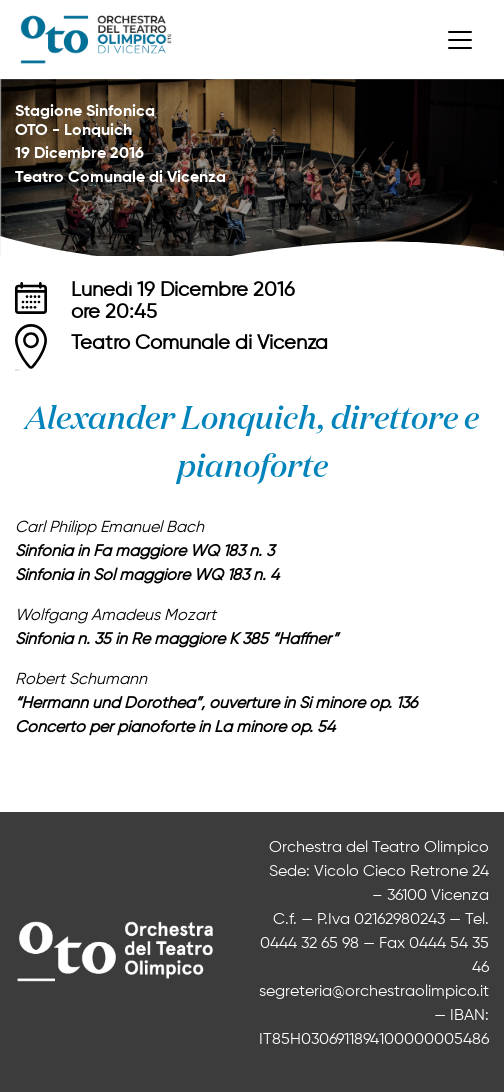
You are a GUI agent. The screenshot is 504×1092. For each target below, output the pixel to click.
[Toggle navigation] (460, 40)
